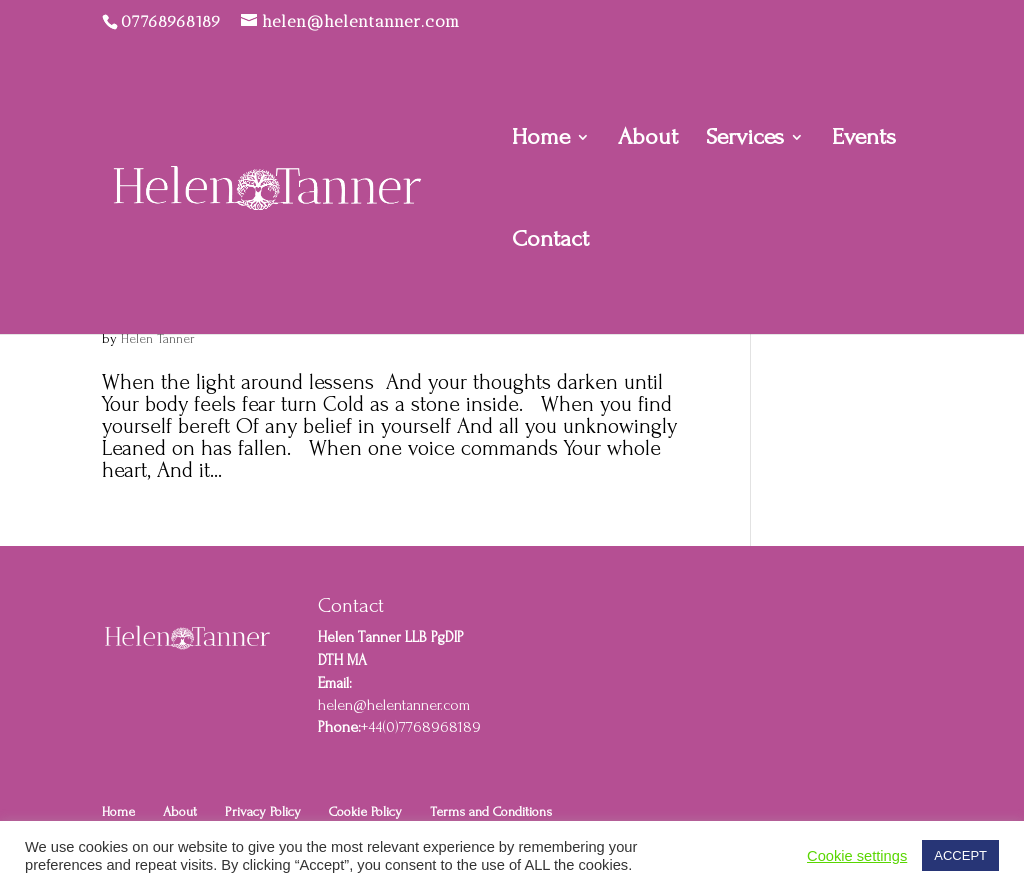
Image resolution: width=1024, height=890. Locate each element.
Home (541, 140)
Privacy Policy (263, 811)
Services (745, 140)
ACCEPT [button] (960, 855)
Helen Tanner (158, 338)
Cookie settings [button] (857, 856)
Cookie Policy (365, 811)
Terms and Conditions (491, 811)
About (648, 140)
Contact (550, 242)
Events (864, 140)
